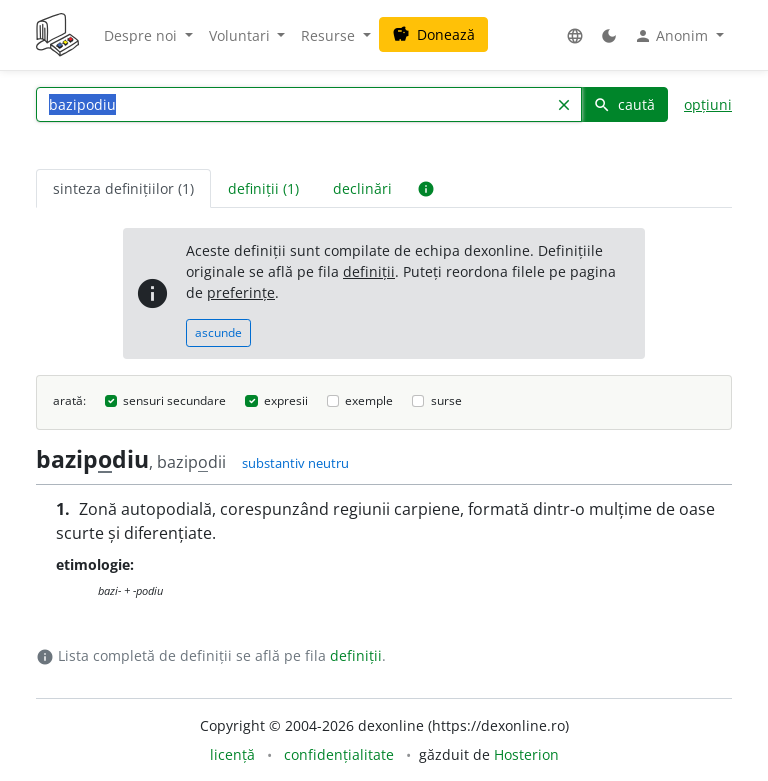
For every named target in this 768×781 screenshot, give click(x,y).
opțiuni (708, 104)
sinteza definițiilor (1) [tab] (123, 188)
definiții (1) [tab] (263, 188)
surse (446, 400)
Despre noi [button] (142, 35)
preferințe (241, 292)
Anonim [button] (673, 36)
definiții (369, 271)
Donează (433, 34)
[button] (575, 35)
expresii (286, 400)
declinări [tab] (362, 188)
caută (624, 104)
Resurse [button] (330, 35)
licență (232, 754)
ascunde (218, 332)
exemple (369, 400)
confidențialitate (339, 754)
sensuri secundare (174, 400)
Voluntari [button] (241, 35)
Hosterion (526, 754)
